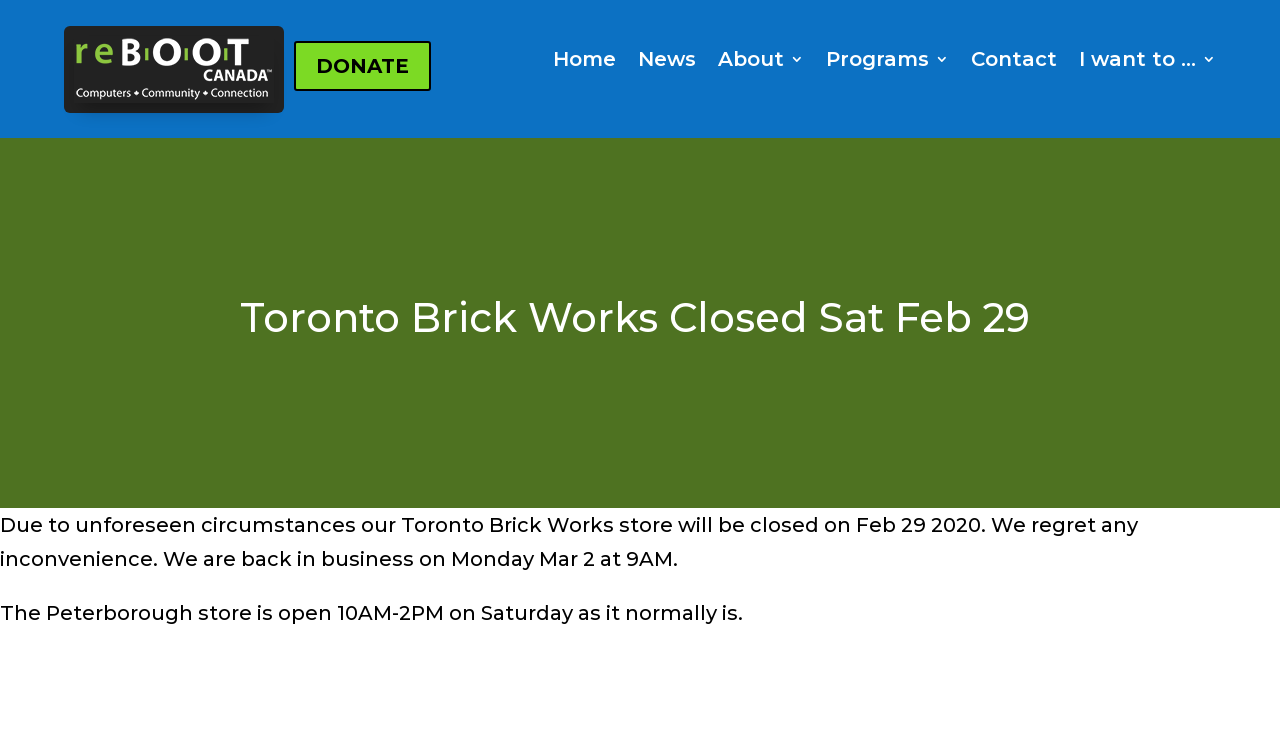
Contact (1014, 61)
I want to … (1137, 61)
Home (584, 61)
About (751, 61)
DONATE (362, 66)
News (667, 61)
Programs (877, 61)
